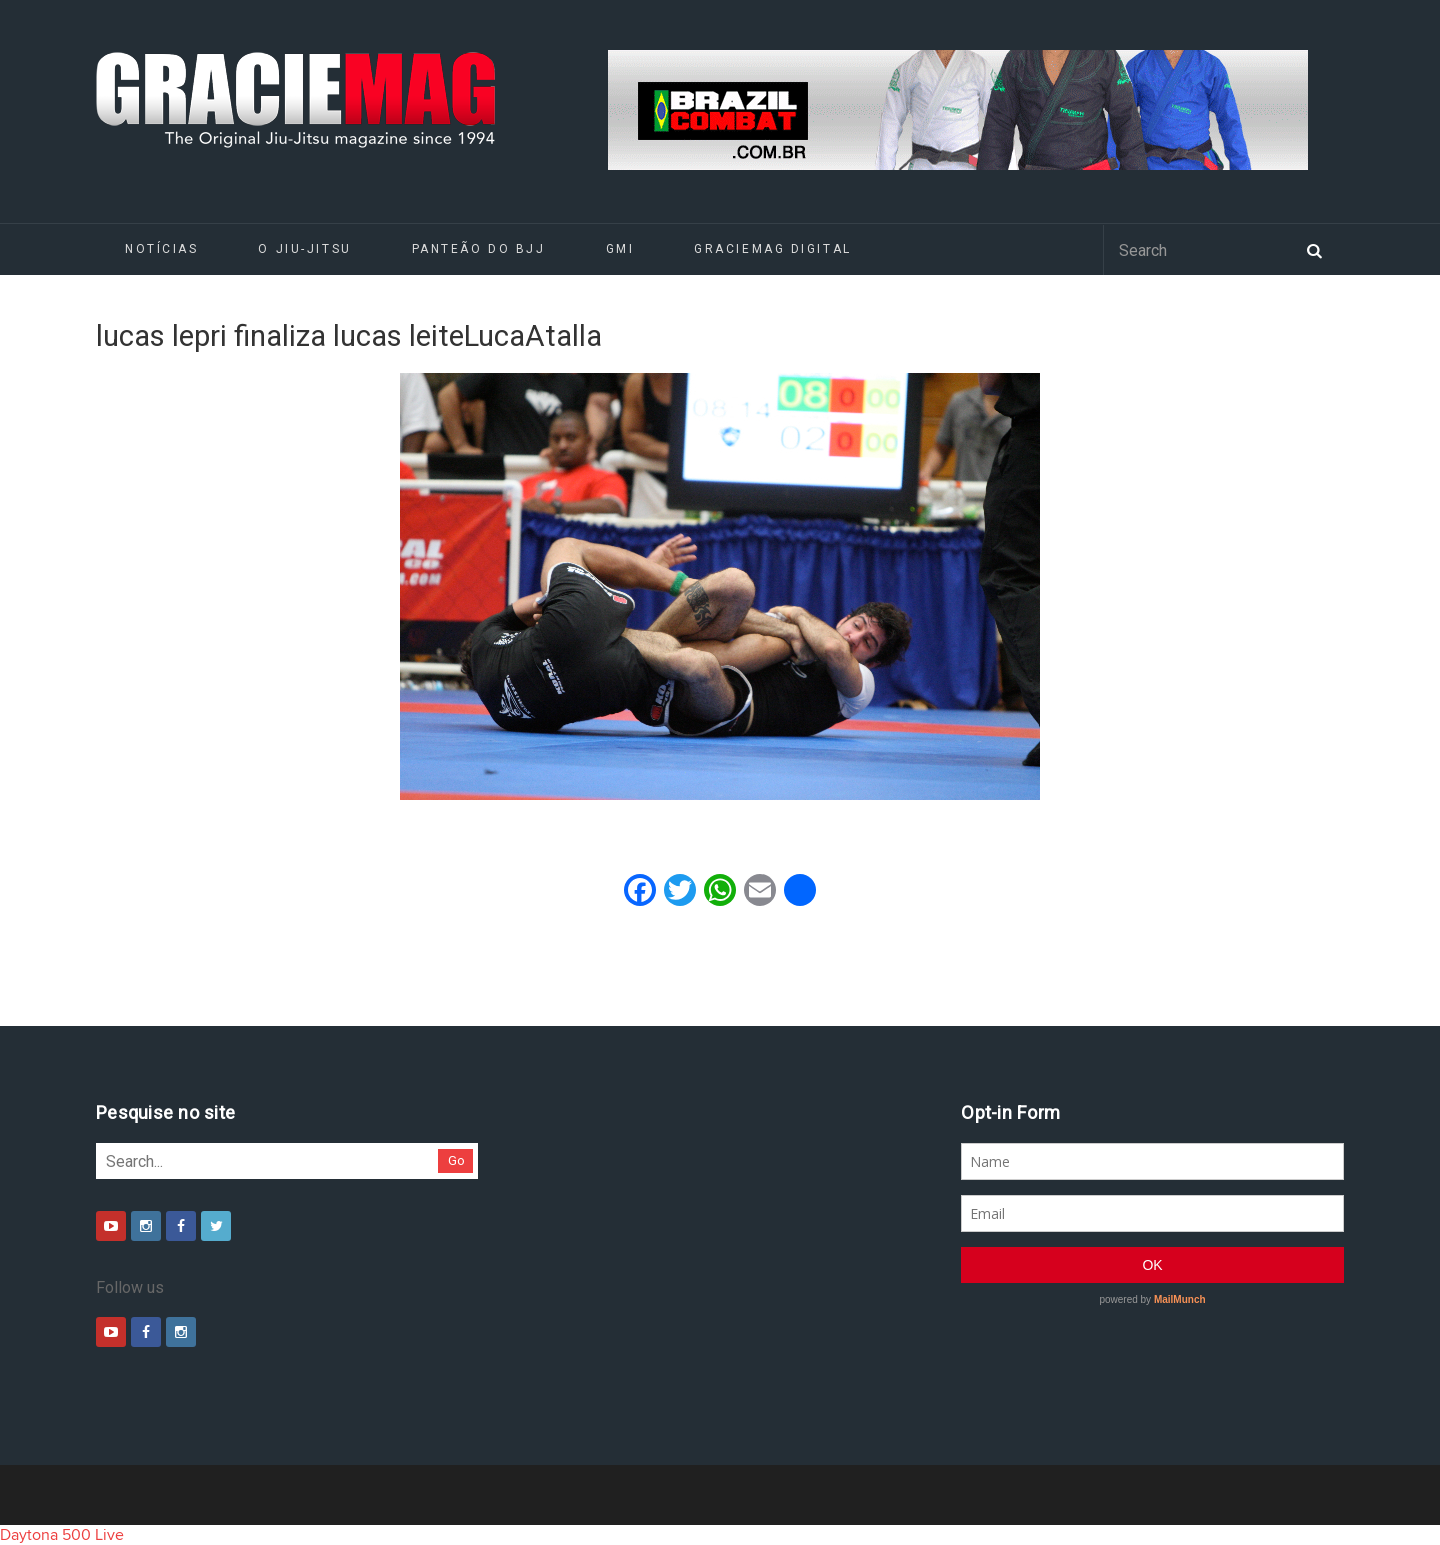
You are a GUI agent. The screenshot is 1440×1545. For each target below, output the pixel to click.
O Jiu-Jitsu (304, 249)
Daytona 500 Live (62, 1535)
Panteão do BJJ (479, 249)
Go (456, 1160)
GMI (620, 249)
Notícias (161, 249)
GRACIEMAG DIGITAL (773, 249)
